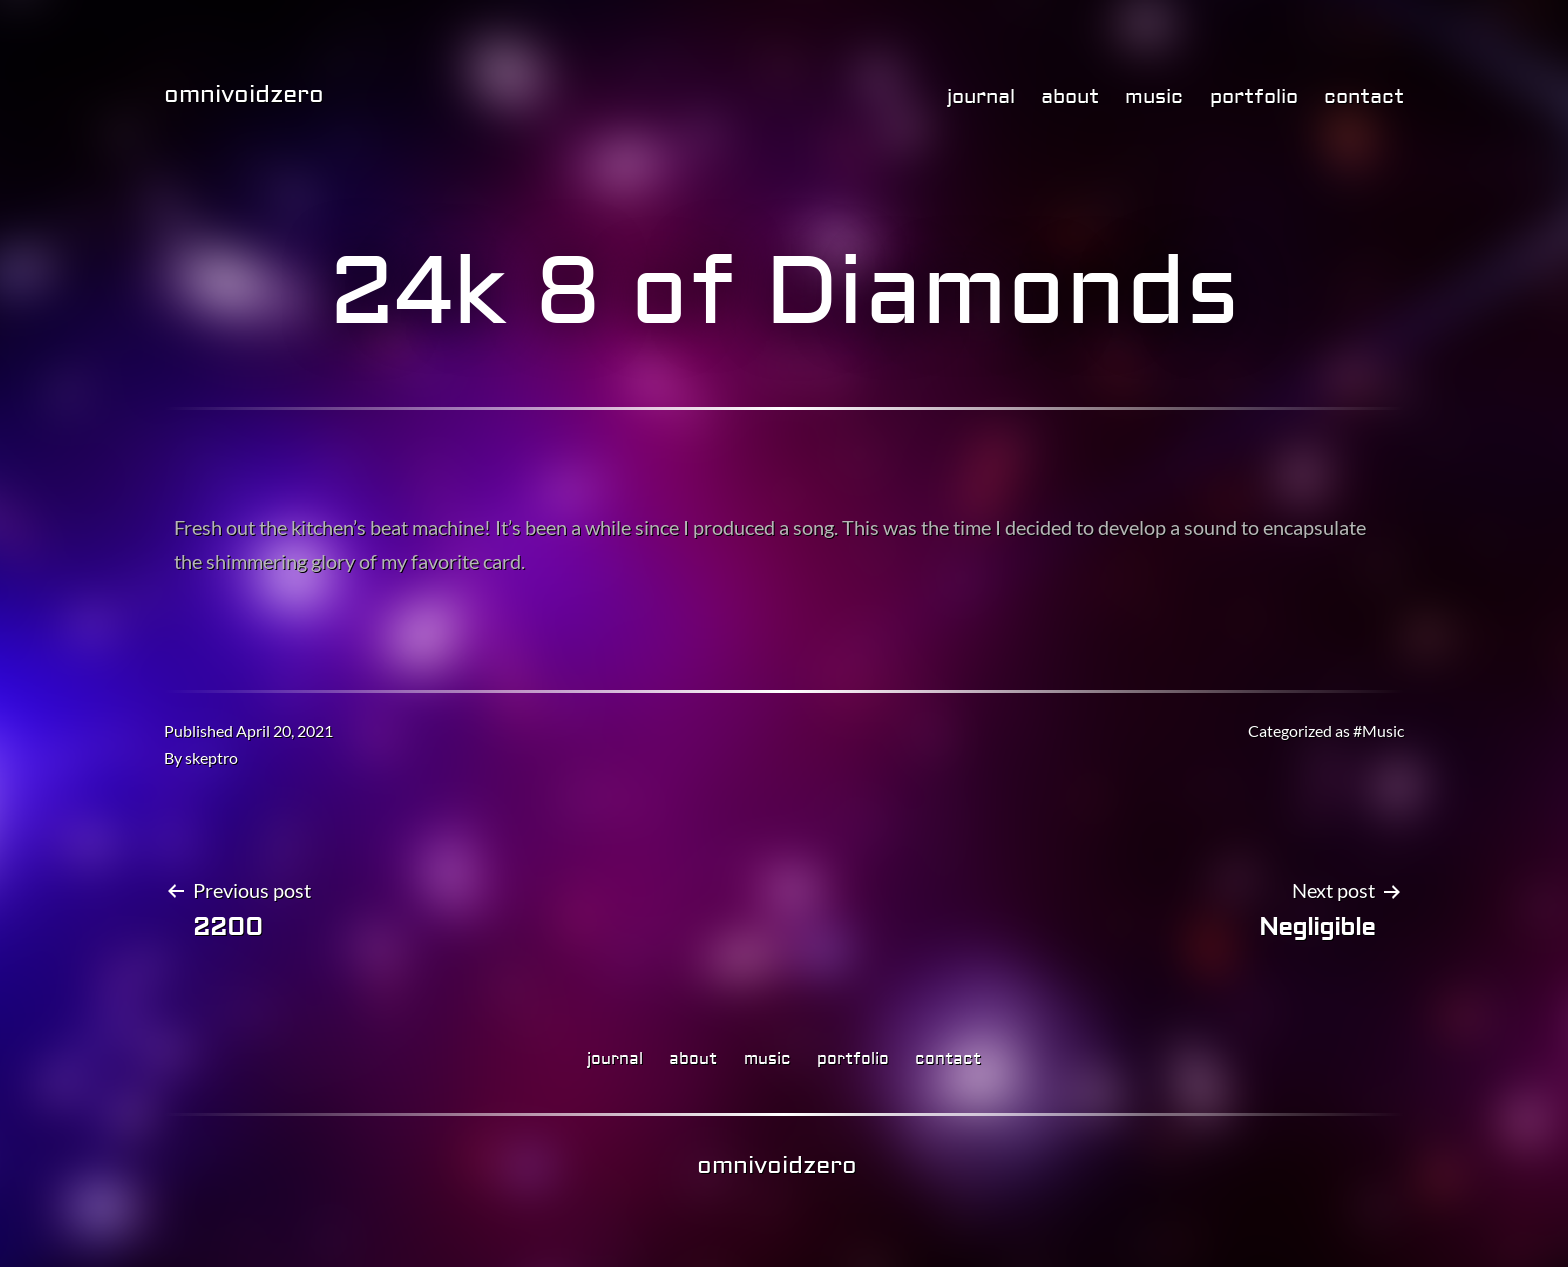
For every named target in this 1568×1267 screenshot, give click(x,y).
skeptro (211, 757)
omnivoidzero (244, 94)
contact (1364, 96)
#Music (1378, 730)
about (1070, 96)
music (1154, 96)
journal (981, 96)
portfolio (1254, 96)
